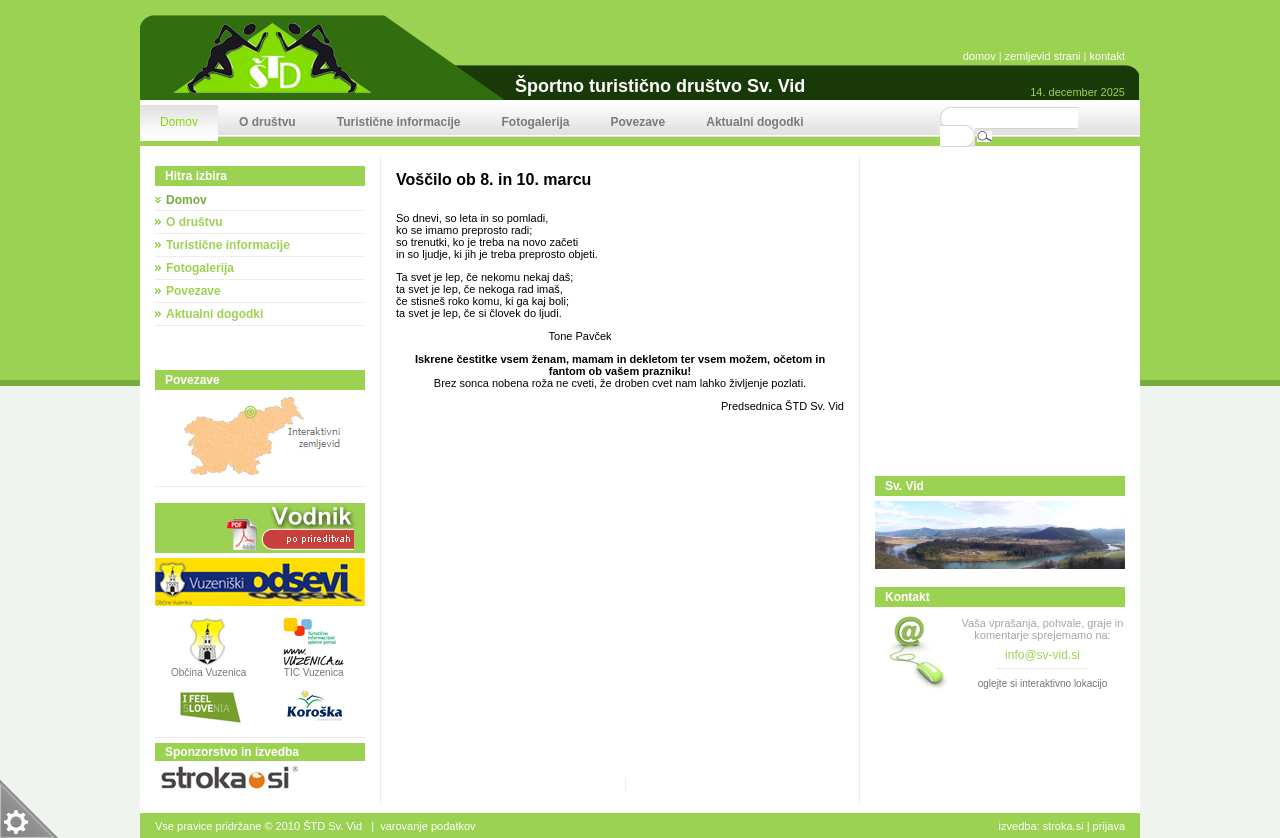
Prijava (1109, 826)
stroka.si (1063, 826)
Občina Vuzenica (208, 668)
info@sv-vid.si (1042, 655)
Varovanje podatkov (427, 826)
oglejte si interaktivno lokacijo (1043, 683)
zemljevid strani (1043, 56)
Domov (186, 200)
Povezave (193, 291)
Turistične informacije (228, 245)
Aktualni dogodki (214, 314)
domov (979, 56)
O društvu (194, 222)
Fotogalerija (200, 268)
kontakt (1107, 56)
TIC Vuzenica (314, 672)
